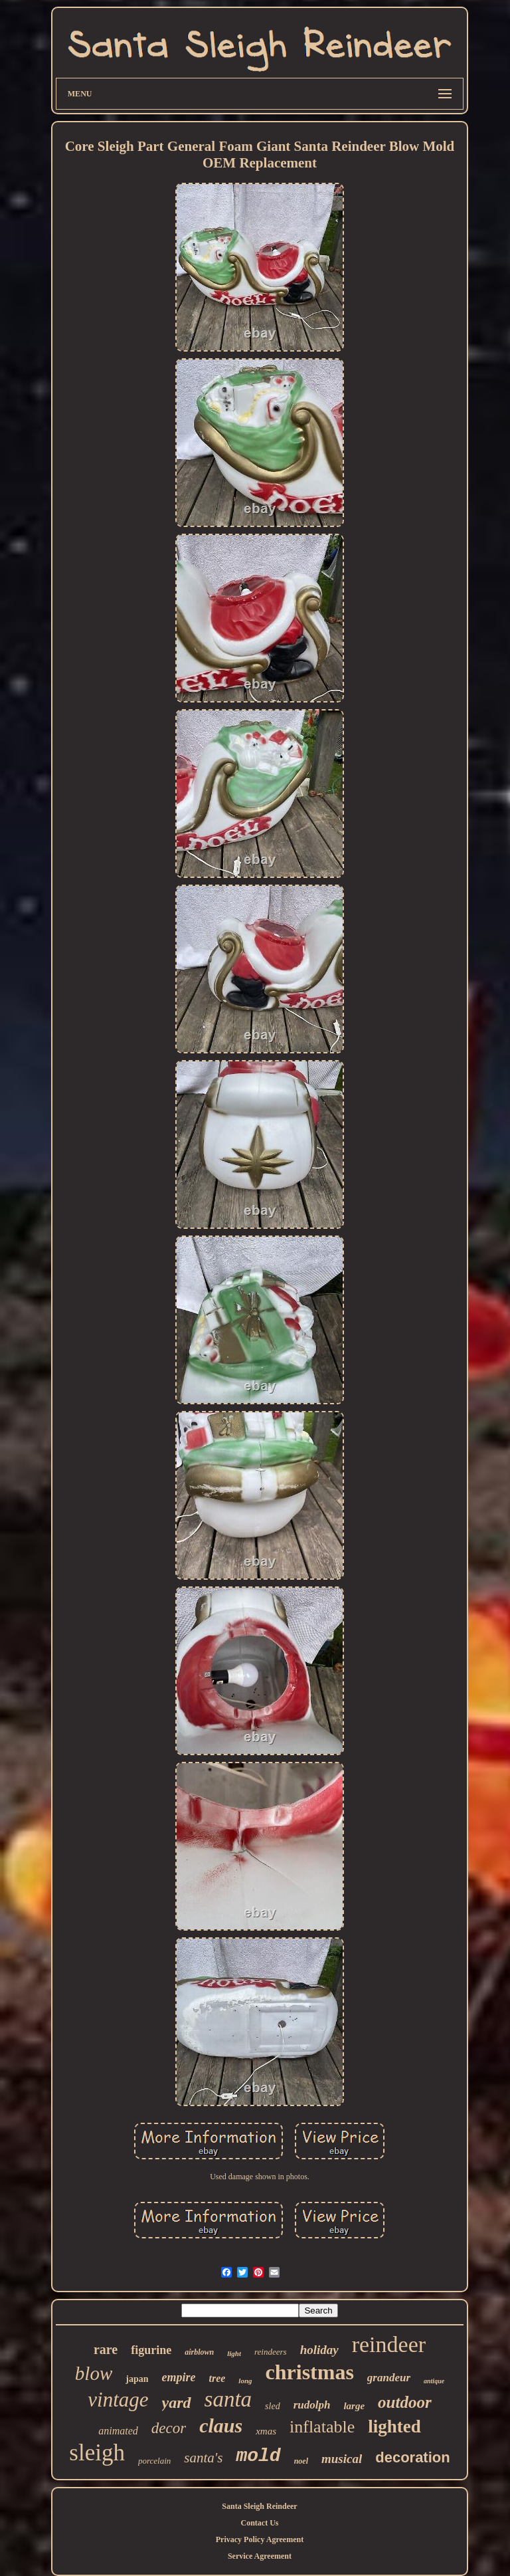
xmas (266, 2431)
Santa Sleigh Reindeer (259, 2506)
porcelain (154, 2461)
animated (118, 2430)
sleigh (97, 2453)
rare (106, 2349)
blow (93, 2373)
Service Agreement (260, 2556)
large (354, 2406)
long (245, 2381)
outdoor (405, 2402)
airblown (199, 2352)
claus (220, 2425)
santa (228, 2399)
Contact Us (259, 2522)
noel (301, 2461)
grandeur (388, 2377)
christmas (310, 2372)
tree (217, 2378)
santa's (203, 2458)
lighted (394, 2426)
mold (258, 2456)
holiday (319, 2350)
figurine (151, 2350)
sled (272, 2406)
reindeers (270, 2352)
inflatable (322, 2426)
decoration (412, 2457)
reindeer (389, 2344)
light (234, 2353)
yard (176, 2402)
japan (137, 2379)
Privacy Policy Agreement (259, 2539)
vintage (118, 2399)
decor (168, 2428)
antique (434, 2381)
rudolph (312, 2405)
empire (178, 2377)
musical (341, 2459)
